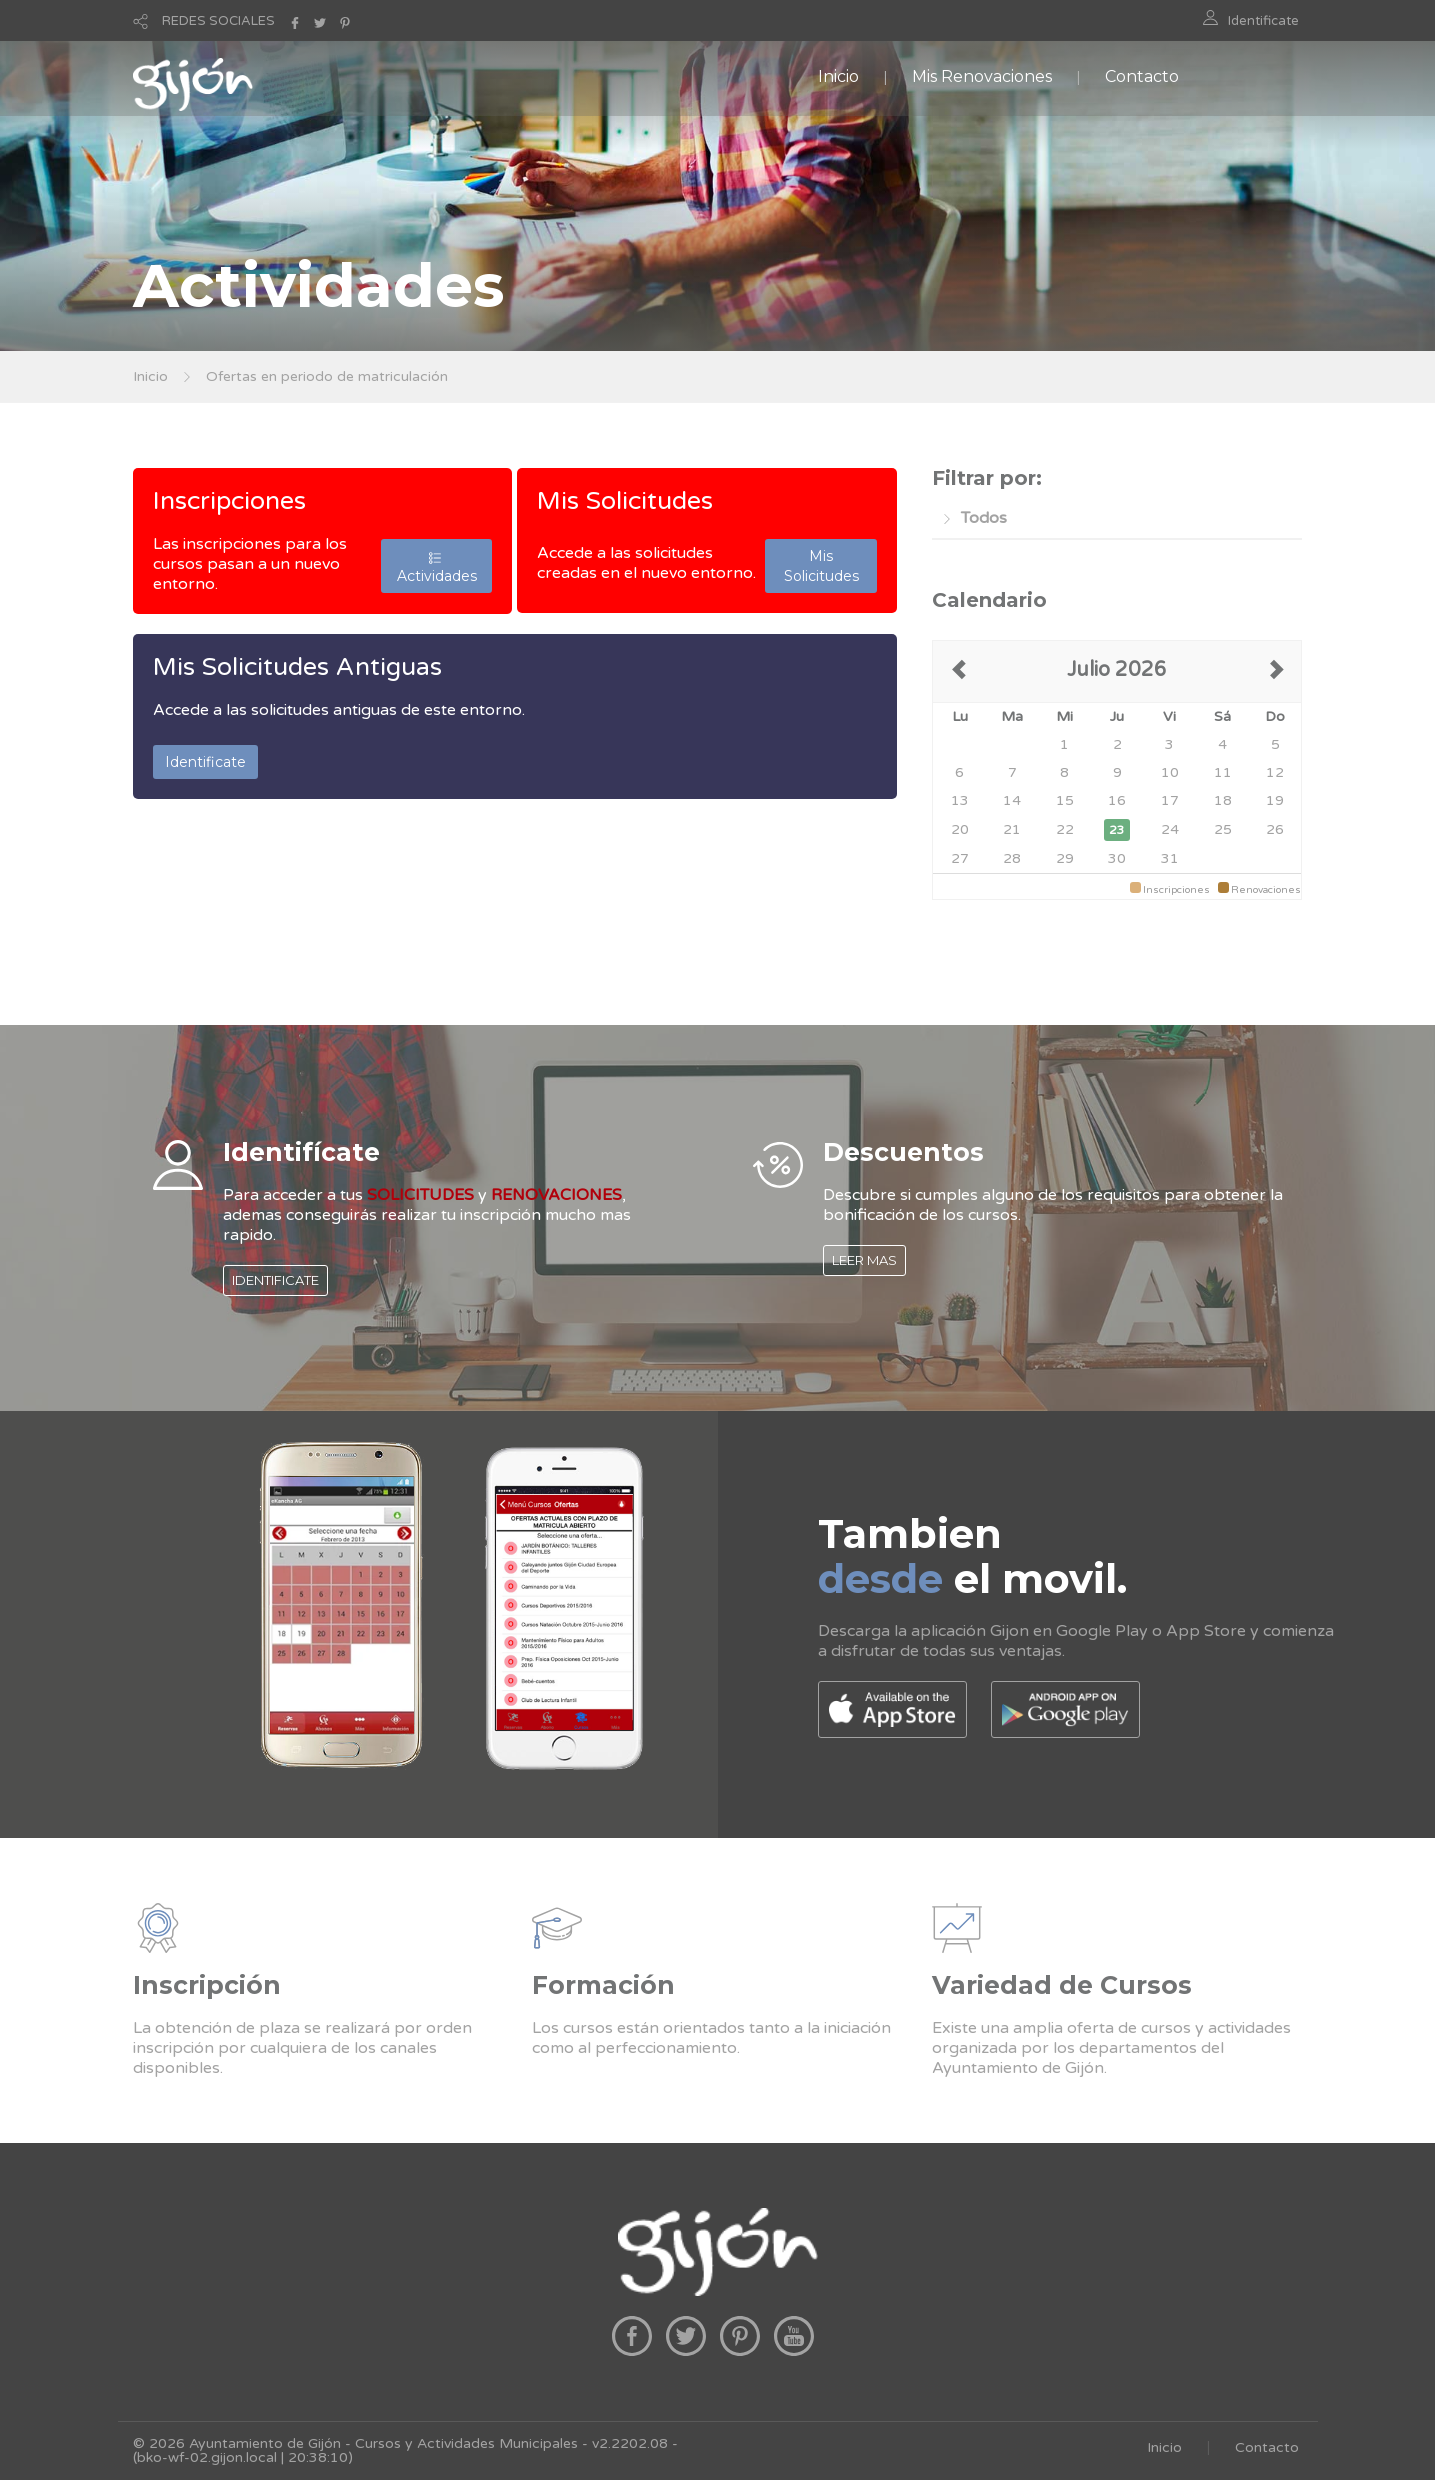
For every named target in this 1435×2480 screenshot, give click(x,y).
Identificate (1263, 21)
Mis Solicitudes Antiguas (297, 667)
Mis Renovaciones (982, 76)
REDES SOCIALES (218, 21)
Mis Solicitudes (625, 501)
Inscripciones (229, 501)
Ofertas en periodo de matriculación (327, 376)
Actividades (437, 566)
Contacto (1142, 76)
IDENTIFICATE (275, 1280)
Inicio (838, 76)
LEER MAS (864, 1260)
